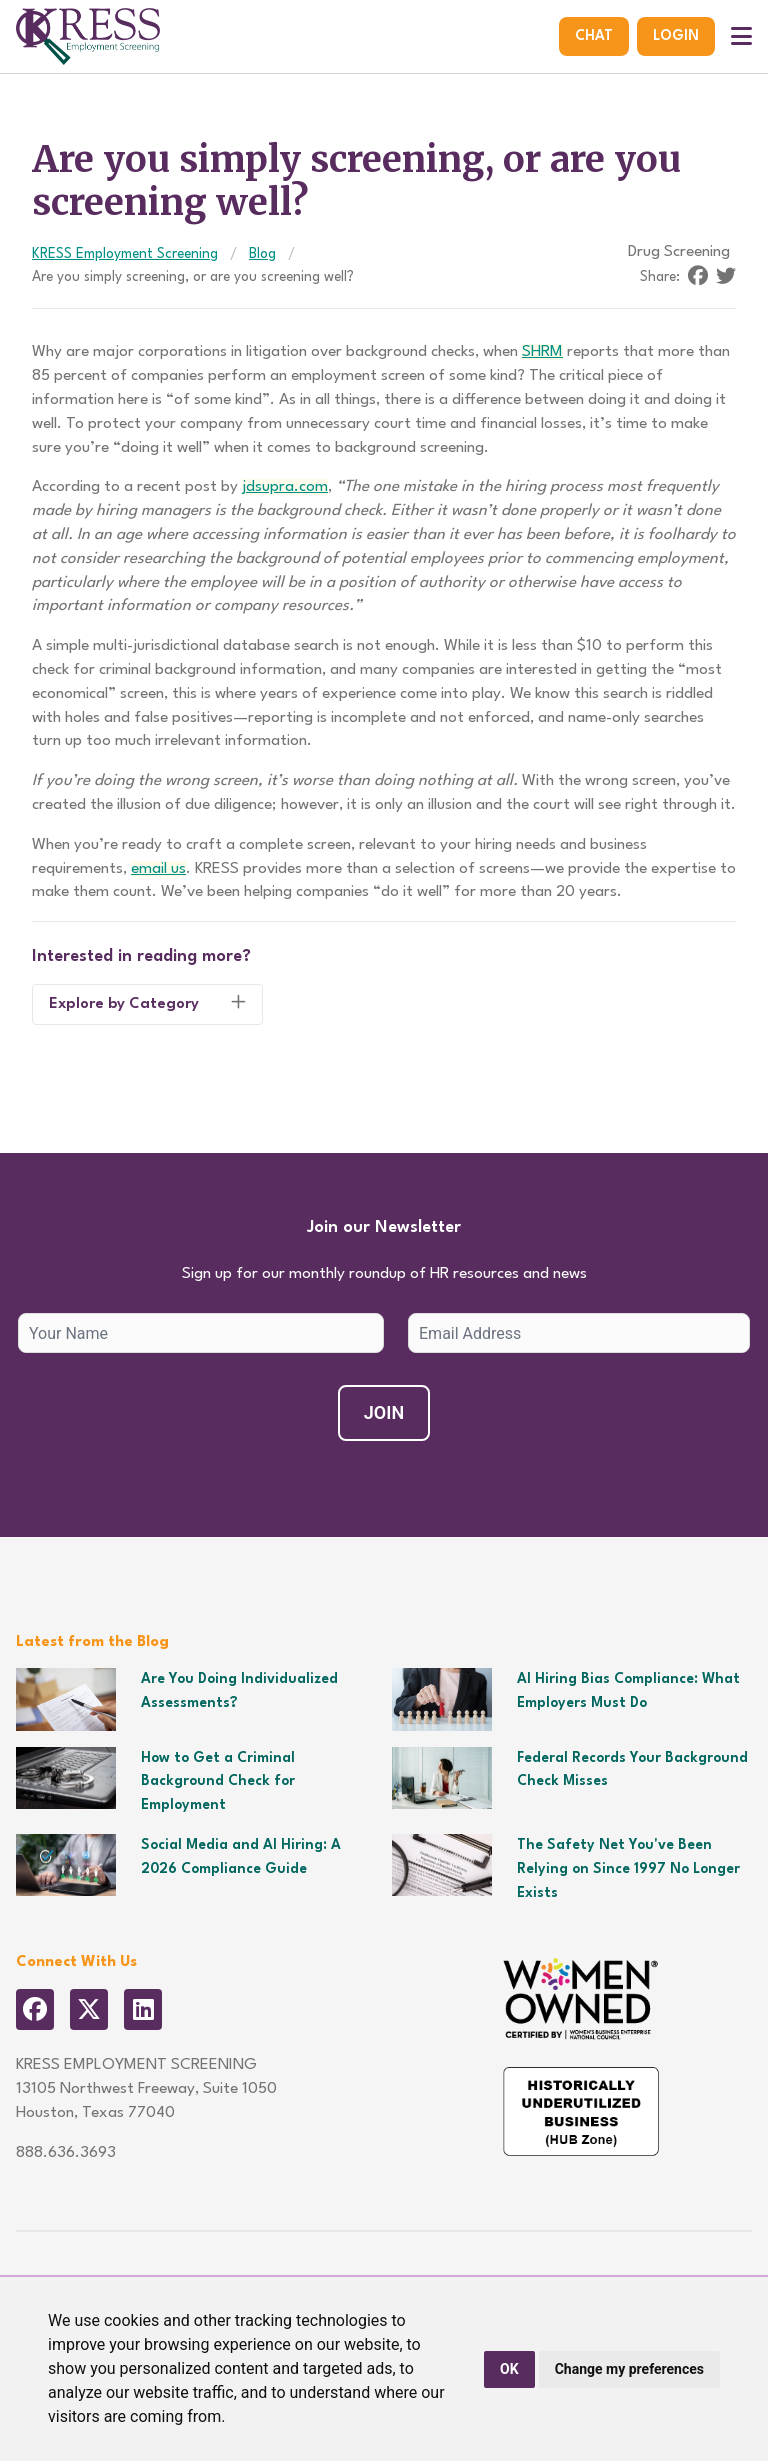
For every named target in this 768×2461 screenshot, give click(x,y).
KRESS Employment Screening (125, 254)
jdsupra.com (285, 487)
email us (158, 869)
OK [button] (509, 2369)
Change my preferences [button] (629, 2369)
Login (676, 36)
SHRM (542, 352)
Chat (594, 36)
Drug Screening (679, 252)
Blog (262, 254)
